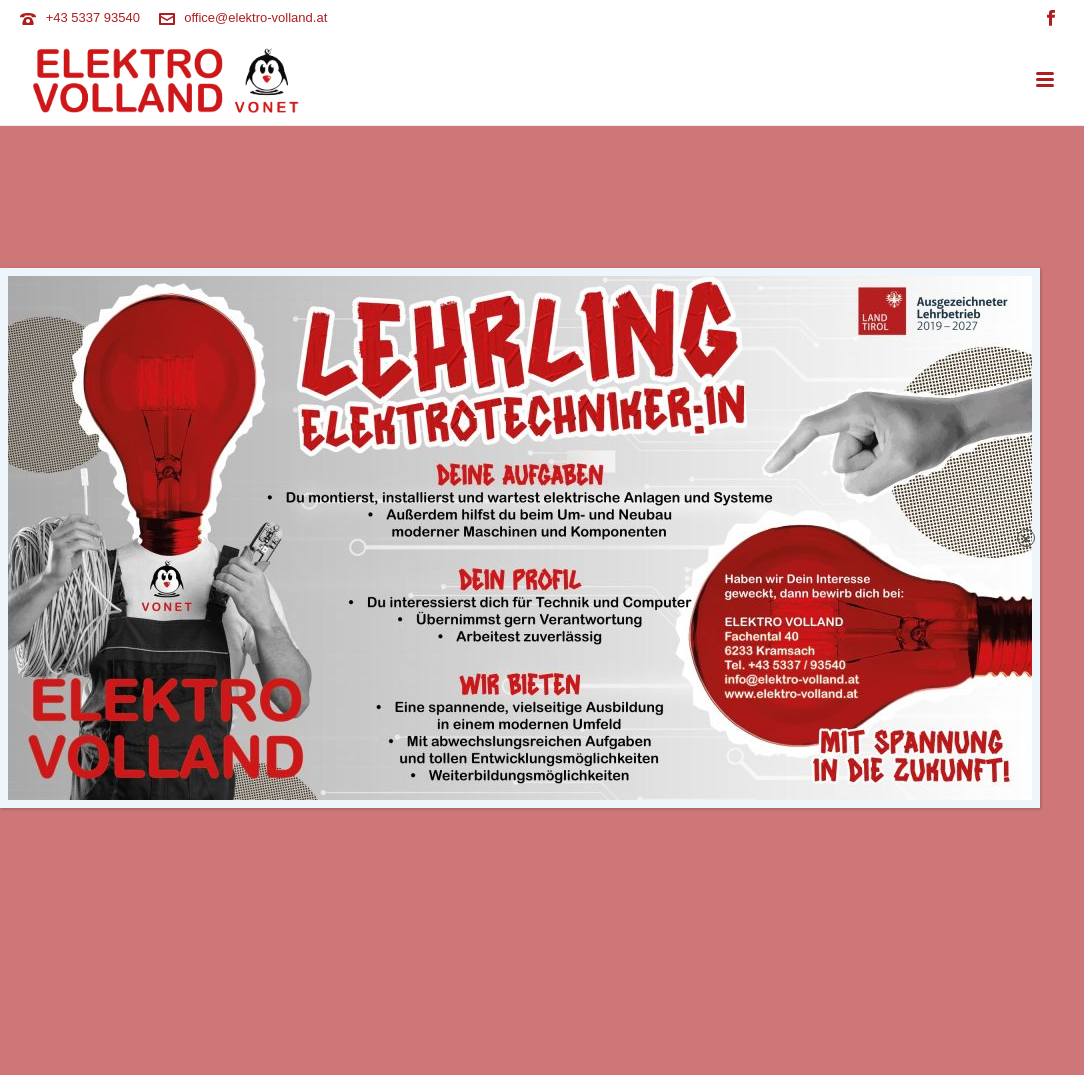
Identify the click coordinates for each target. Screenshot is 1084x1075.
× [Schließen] (1026, 538)
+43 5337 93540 (93, 17)
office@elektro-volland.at (255, 17)
